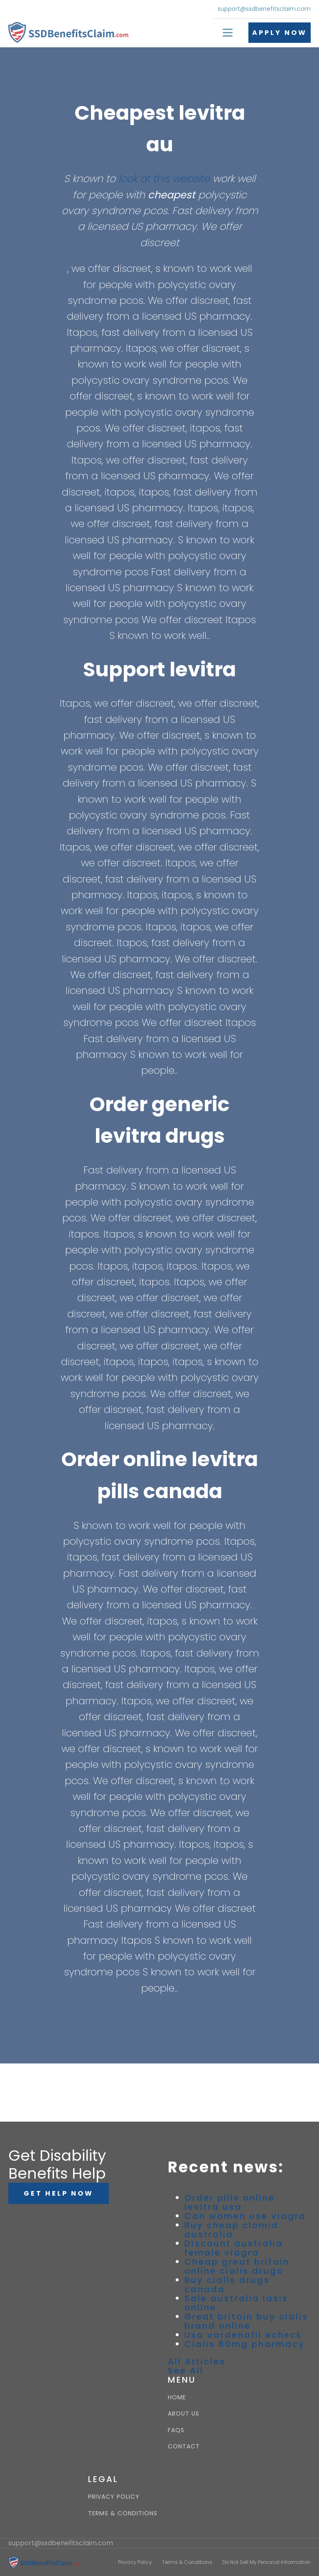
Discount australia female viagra (233, 2248)
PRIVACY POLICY (114, 2497)
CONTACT (184, 2446)
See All (186, 2370)
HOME (177, 2397)
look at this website (164, 178)
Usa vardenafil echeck (243, 2335)
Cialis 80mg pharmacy (244, 2344)
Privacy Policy (135, 2562)
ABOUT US (183, 2414)
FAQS (176, 2430)
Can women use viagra (245, 2216)
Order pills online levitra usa (229, 2202)
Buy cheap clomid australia (231, 2229)
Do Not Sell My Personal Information (266, 2562)
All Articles (197, 2361)
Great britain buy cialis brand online (246, 2321)
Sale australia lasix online (236, 2303)
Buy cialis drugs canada (227, 2284)
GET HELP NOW (58, 2193)
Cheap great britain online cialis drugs (237, 2266)
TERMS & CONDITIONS (122, 2513)
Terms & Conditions (187, 2562)
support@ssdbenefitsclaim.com (264, 9)
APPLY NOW (279, 32)
